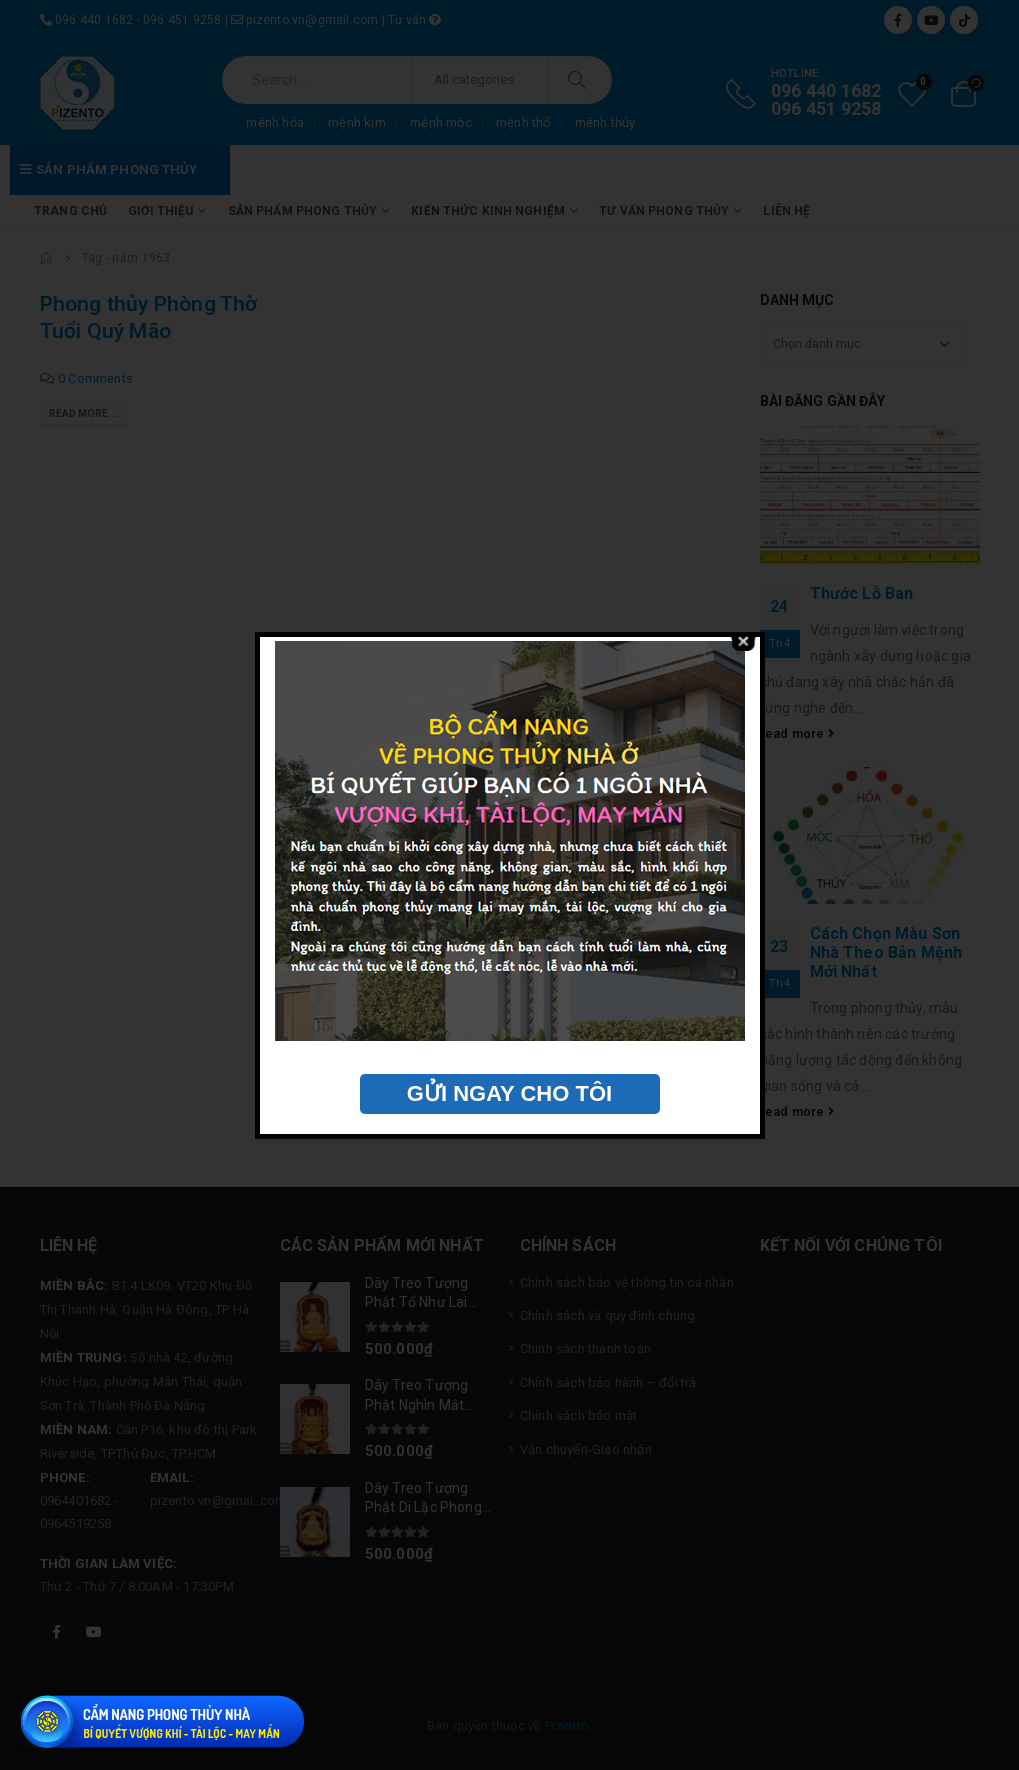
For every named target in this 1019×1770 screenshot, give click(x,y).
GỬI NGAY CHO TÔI (509, 1093)
